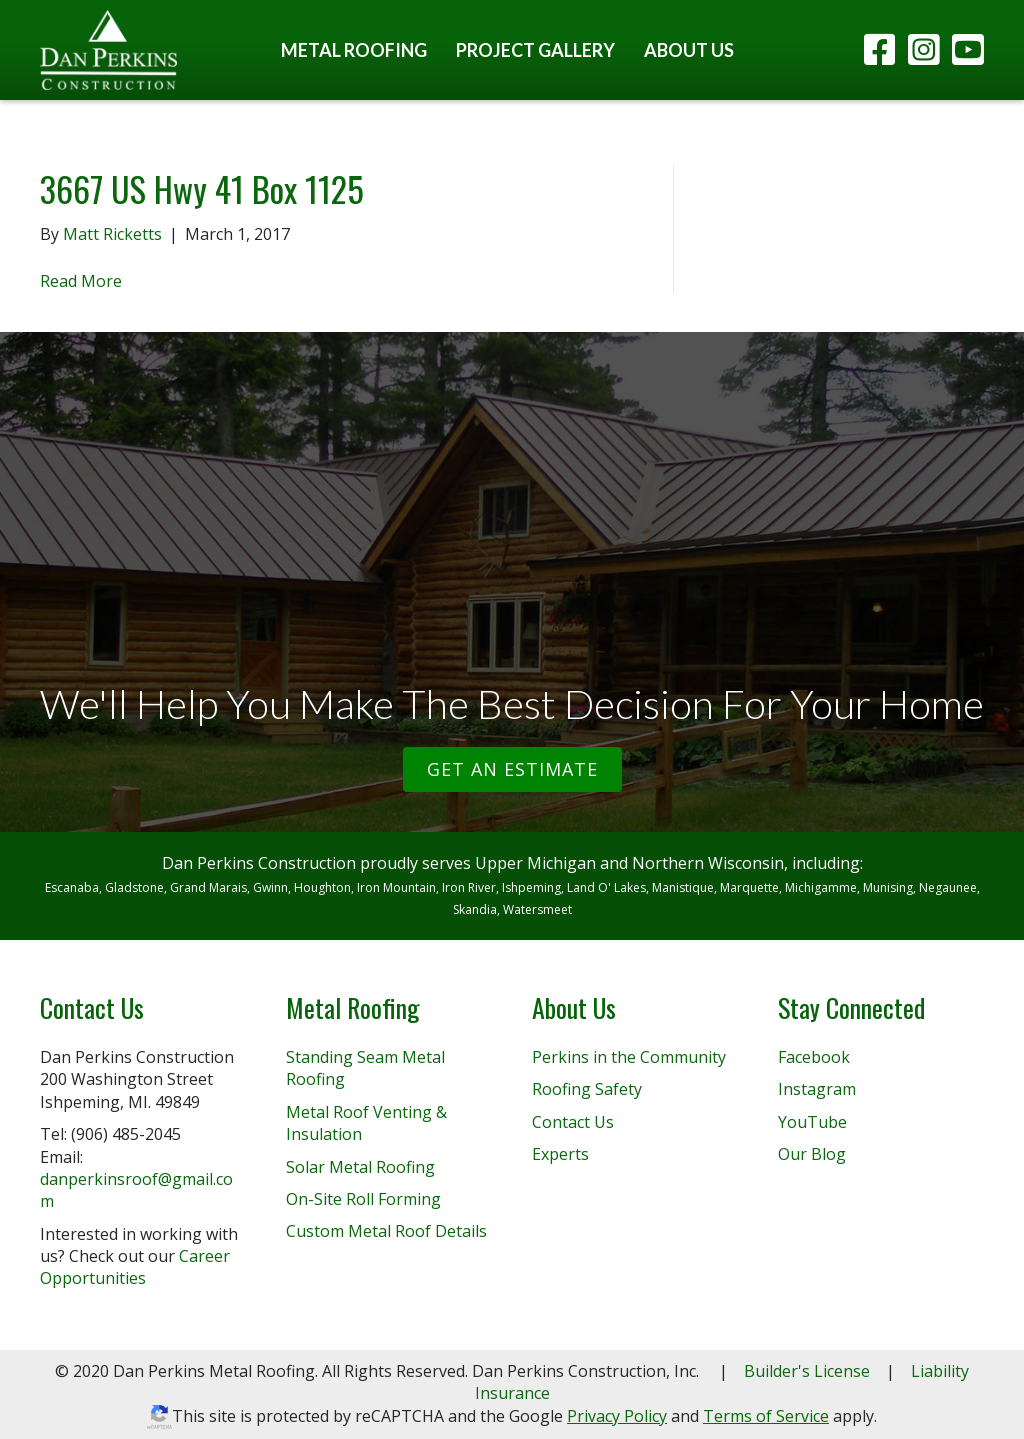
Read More (81, 281)
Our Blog (812, 1154)
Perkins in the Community (629, 1057)
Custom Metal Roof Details (386, 1231)
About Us (689, 50)
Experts (560, 1154)
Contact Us (573, 1122)
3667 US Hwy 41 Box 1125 (202, 188)
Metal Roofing (354, 50)
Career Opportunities (135, 1267)
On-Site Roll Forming (363, 1199)
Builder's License (807, 1371)
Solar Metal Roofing (360, 1167)
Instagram (817, 1089)
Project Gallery (535, 50)
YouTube (812, 1122)
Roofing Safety (587, 1089)
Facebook (814, 1057)
